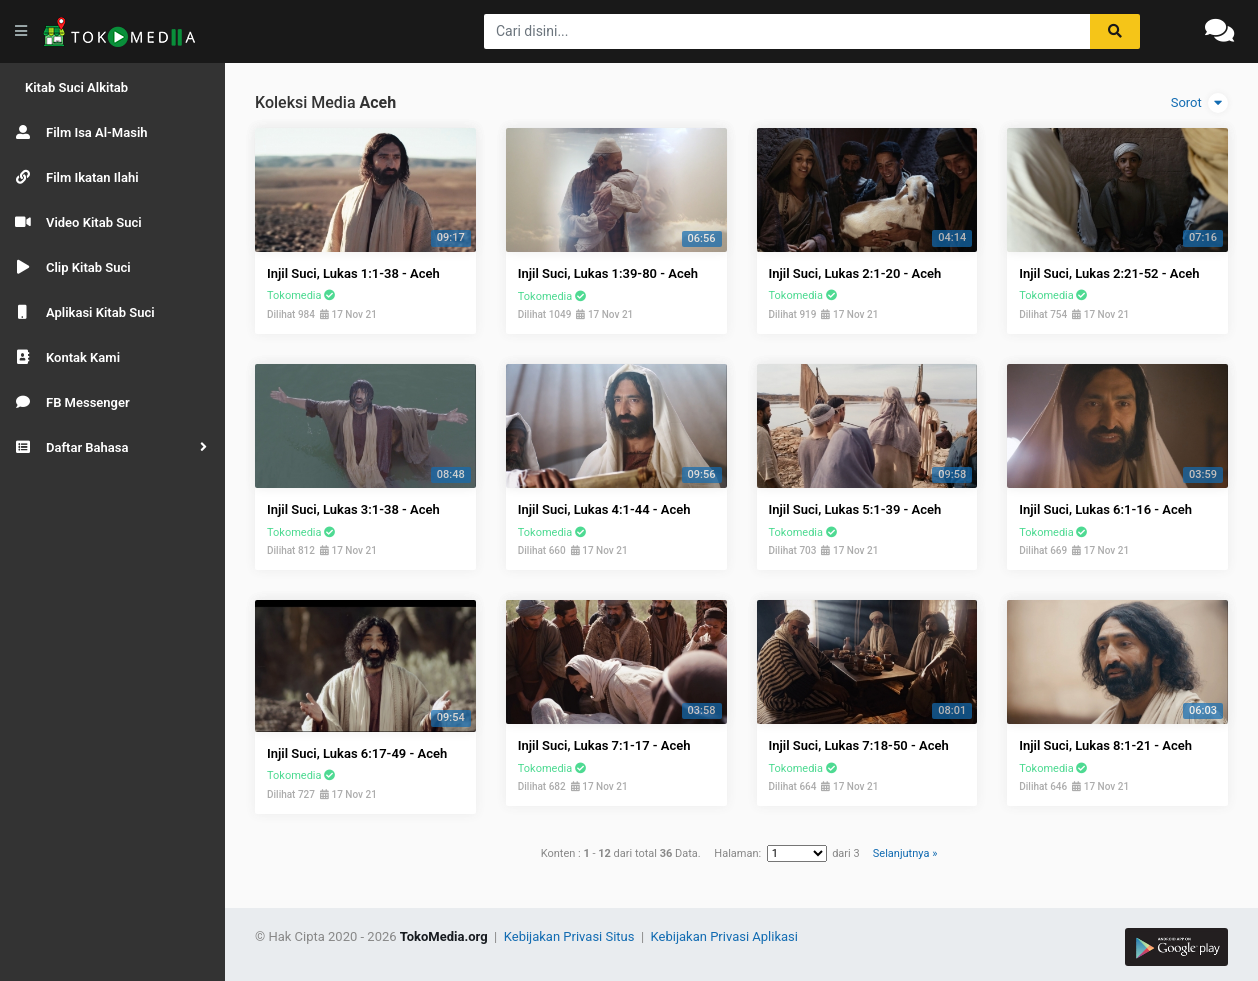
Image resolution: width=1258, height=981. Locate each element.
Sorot (1199, 103)
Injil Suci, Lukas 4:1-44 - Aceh (604, 509)
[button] (112, 447)
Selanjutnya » (905, 853)
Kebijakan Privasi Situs (571, 936)
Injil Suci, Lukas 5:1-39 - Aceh (855, 509)
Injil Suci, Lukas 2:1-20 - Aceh (855, 273)
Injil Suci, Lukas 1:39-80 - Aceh (608, 273)
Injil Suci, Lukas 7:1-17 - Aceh (604, 745)
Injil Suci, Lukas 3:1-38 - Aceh (353, 509)
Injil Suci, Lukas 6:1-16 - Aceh (1105, 509)
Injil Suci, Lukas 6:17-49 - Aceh (357, 753)
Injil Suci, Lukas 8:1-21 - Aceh (1105, 745)
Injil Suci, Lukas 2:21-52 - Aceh (1109, 273)
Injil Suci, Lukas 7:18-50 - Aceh (859, 745)
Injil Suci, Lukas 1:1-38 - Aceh (353, 273)
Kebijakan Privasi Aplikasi (724, 936)
